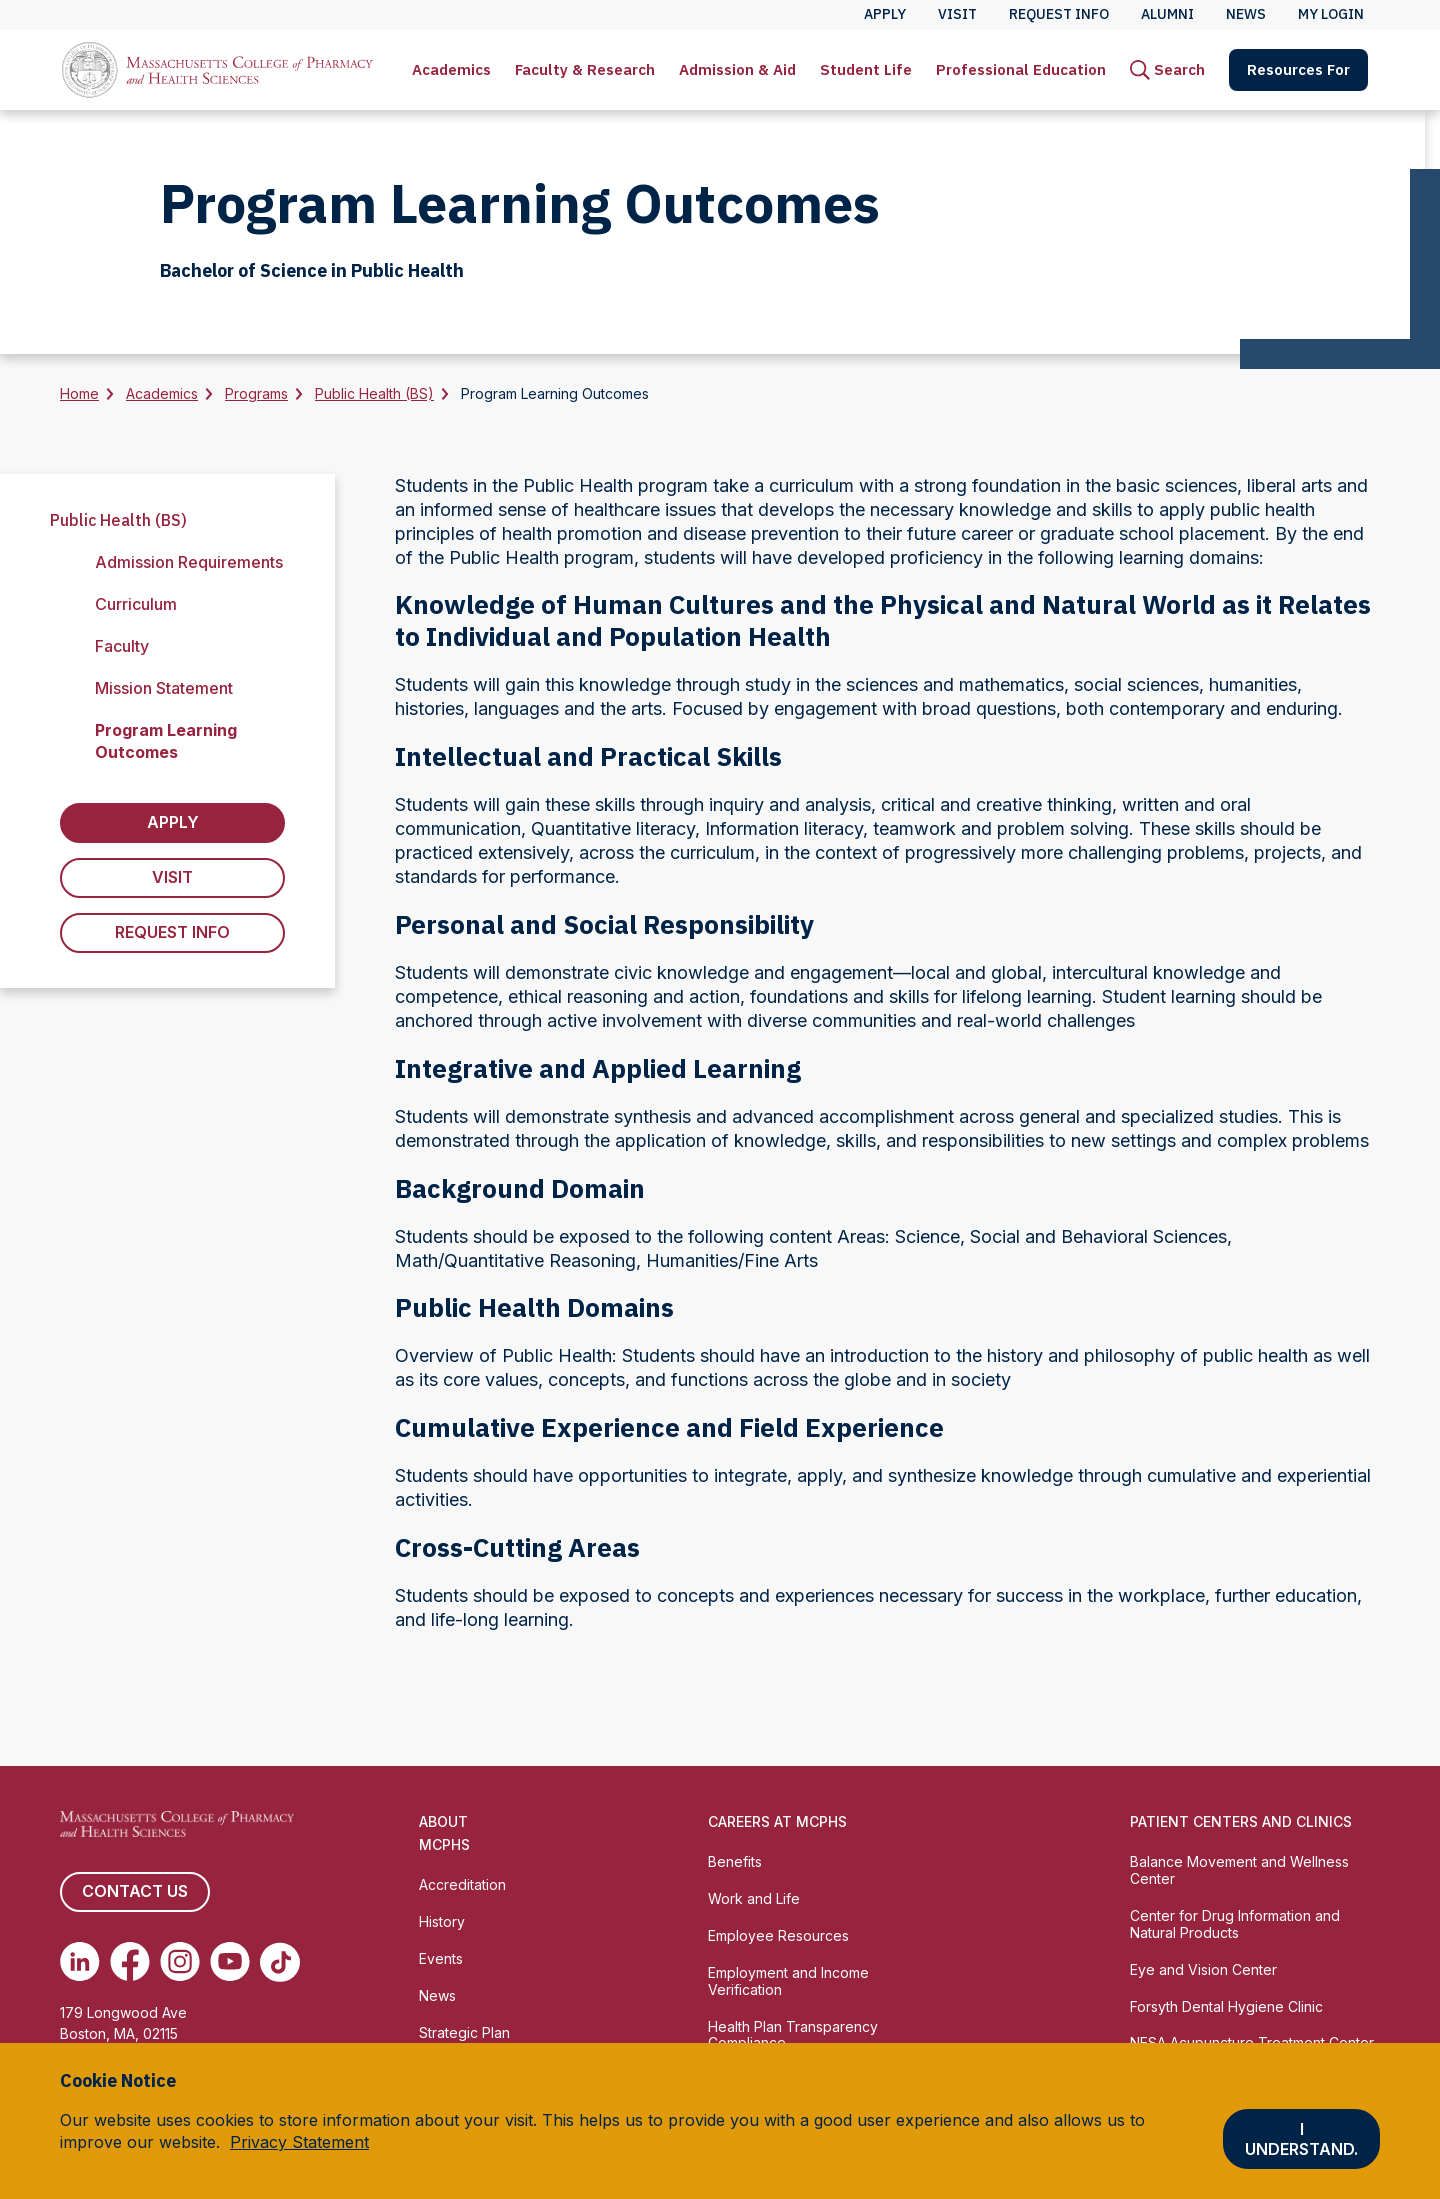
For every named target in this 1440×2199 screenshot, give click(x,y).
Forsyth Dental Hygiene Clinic (1226, 2006)
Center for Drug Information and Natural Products (1235, 1924)
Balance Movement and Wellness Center (1239, 1870)
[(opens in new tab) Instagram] (180, 1962)
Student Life (866, 69)
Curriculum (136, 604)
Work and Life (754, 1898)
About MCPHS (444, 1833)
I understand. (1301, 2139)
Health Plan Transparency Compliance (793, 2035)
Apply (173, 823)
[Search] (1167, 70)
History (442, 1921)
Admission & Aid (737, 69)
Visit (172, 878)
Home (79, 393)
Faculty (122, 646)
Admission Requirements (189, 562)
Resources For (1298, 69)
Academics (451, 69)
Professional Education (1021, 69)
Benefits (735, 1861)
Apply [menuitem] (885, 14)
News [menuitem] (1246, 14)
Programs (256, 393)
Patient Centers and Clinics (1241, 1821)
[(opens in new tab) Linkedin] (80, 1962)
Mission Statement (164, 688)
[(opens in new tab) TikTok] (280, 1962)
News (437, 1995)
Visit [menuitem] (957, 14)
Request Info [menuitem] (1059, 14)
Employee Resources (778, 1935)
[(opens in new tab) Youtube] (230, 1962)
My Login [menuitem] (1331, 14)
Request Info (172, 933)
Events (441, 1958)
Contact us (135, 1892)
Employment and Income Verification (788, 1981)
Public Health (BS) (374, 393)
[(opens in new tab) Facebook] (130, 1962)
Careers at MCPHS (777, 1821)
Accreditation (462, 1884)
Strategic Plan (464, 2032)
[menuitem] (451, 70)
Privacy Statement (299, 2142)
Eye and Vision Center (1203, 1969)
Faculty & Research (585, 69)
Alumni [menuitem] (1167, 14)
